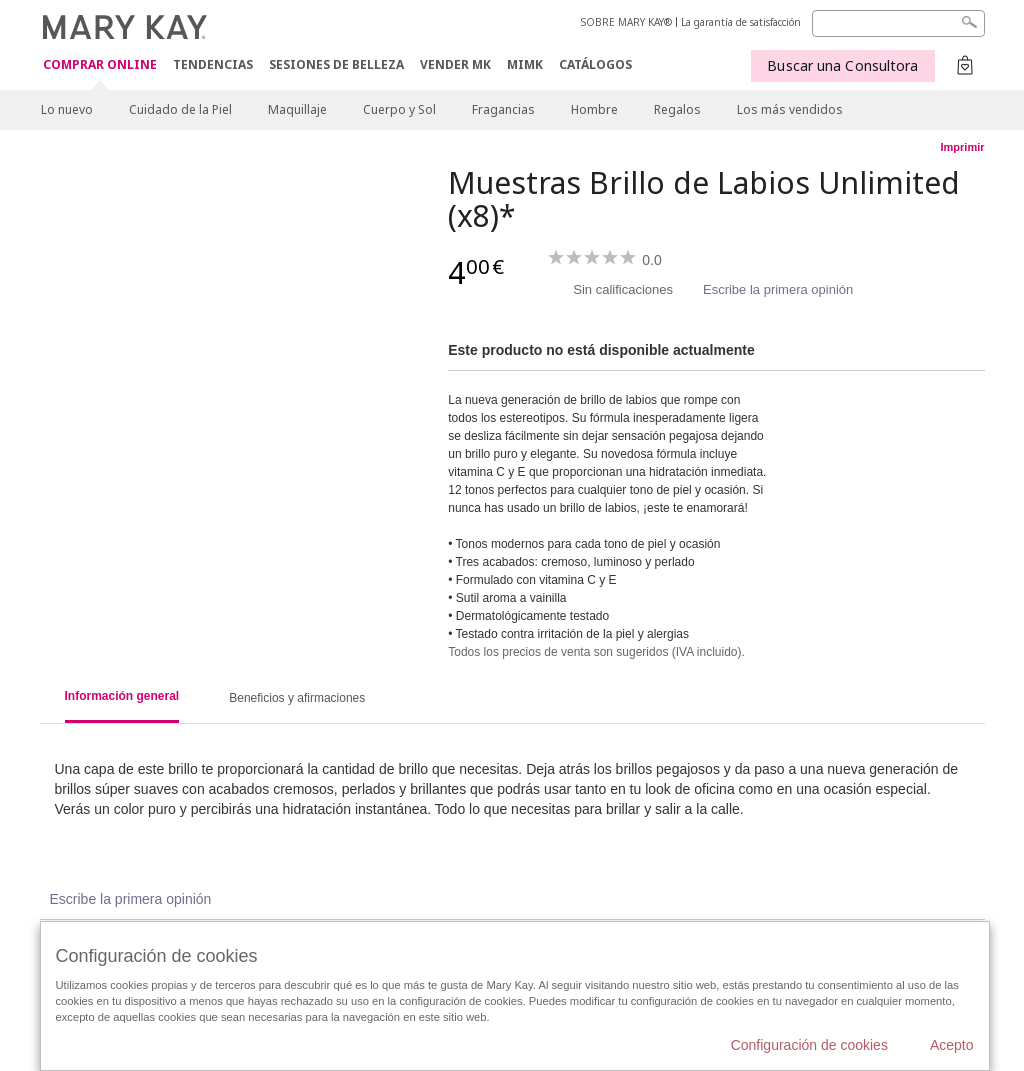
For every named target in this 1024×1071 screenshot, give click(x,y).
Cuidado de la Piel (180, 109)
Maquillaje (297, 109)
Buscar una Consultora (842, 65)
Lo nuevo (67, 109)
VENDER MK (455, 64)
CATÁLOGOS (595, 64)
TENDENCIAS (213, 64)
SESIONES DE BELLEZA (336, 64)
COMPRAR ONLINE (100, 65)
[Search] (898, 23)
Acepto (952, 1045)
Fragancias (503, 109)
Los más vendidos (790, 109)
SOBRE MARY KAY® (626, 22)
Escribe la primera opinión (778, 289)
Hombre (594, 109)
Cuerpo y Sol (399, 109)
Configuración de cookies (809, 1045)
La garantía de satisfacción (741, 22)
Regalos (677, 109)
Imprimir (962, 147)
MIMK (525, 64)
